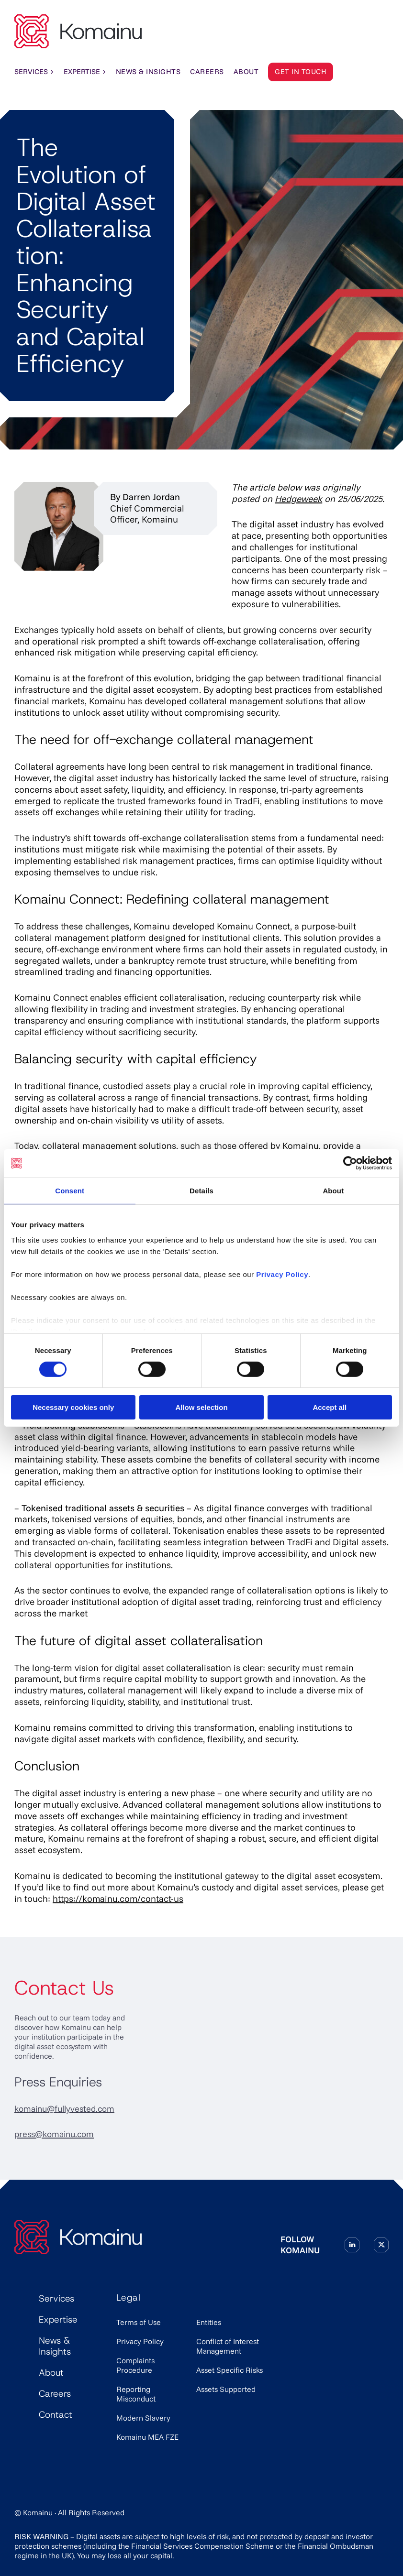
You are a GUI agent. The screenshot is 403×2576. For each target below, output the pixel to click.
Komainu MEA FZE (147, 2437)
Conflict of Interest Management (227, 2346)
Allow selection (201, 1407)
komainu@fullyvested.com (64, 2108)
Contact (55, 2415)
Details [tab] (201, 1191)
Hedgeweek (298, 498)
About (51, 2373)
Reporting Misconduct (136, 2393)
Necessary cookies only (73, 1407)
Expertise (85, 71)
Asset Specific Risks (229, 2370)
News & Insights (55, 2346)
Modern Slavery (143, 2418)
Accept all (330, 1407)
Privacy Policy (140, 2341)
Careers (55, 2394)
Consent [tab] (69, 1191)
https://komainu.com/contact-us (118, 1898)
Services (34, 71)
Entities (208, 2322)
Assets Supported (226, 2389)
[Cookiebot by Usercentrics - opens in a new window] (350, 1163)
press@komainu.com (54, 2133)
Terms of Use (138, 2322)
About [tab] (333, 1191)
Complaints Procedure (135, 2365)
